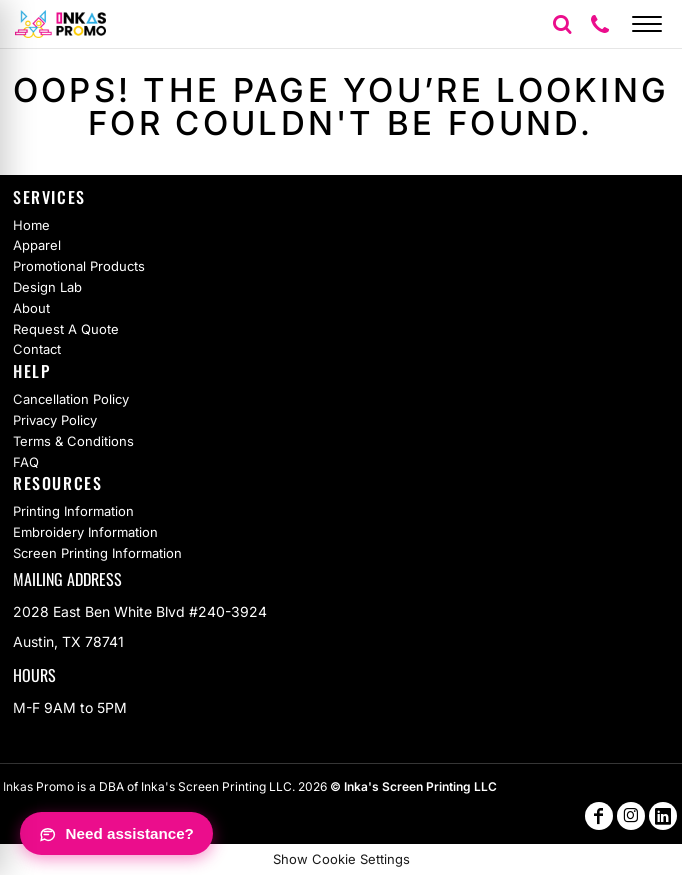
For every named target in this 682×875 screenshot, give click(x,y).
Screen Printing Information (97, 553)
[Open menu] (647, 24)
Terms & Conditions (73, 441)
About (31, 308)
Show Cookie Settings (341, 859)
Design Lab (47, 287)
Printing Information (73, 511)
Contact (37, 349)
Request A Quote (66, 329)
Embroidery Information (85, 532)
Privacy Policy (55, 420)
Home (31, 225)
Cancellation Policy (71, 399)
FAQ (26, 462)
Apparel (37, 245)
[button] (562, 24)
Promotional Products (79, 266)
